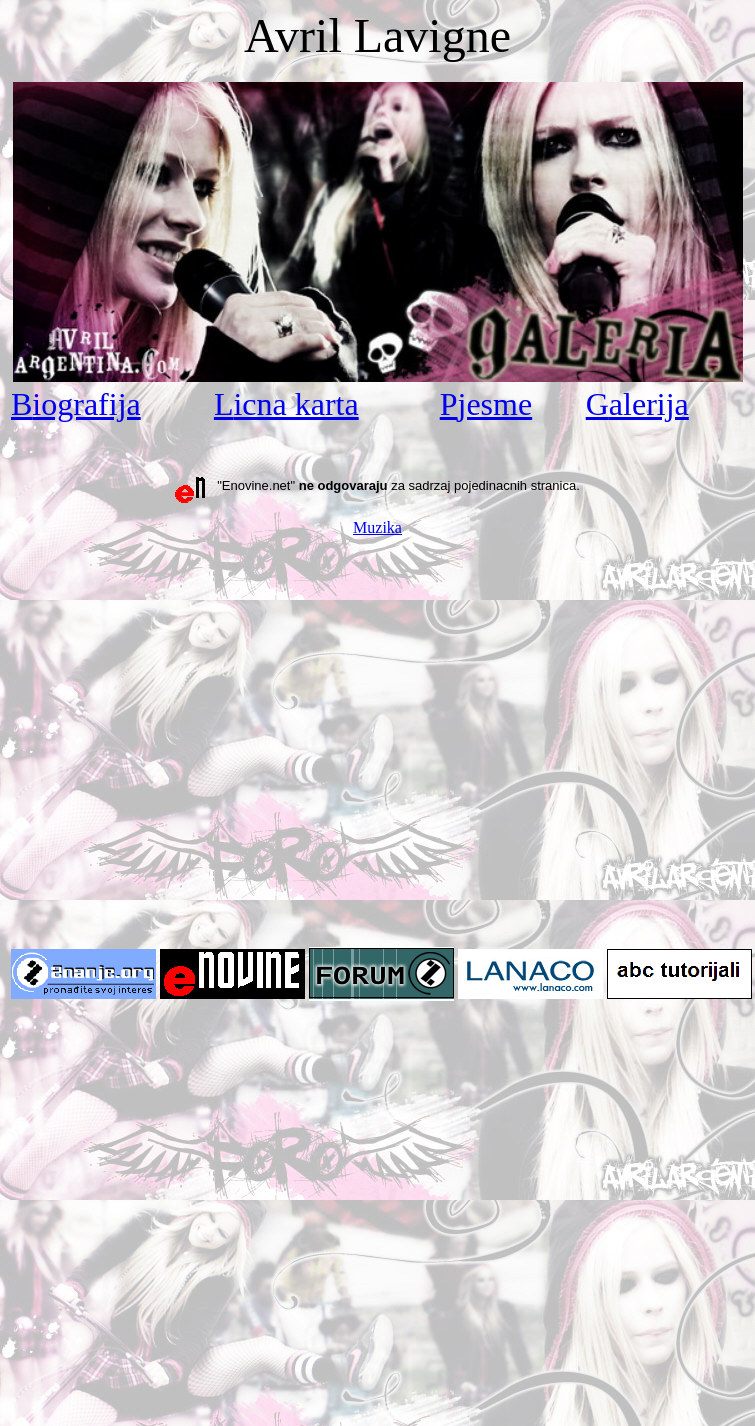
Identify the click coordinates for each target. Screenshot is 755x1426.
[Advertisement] (187, 740)
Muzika (377, 527)
